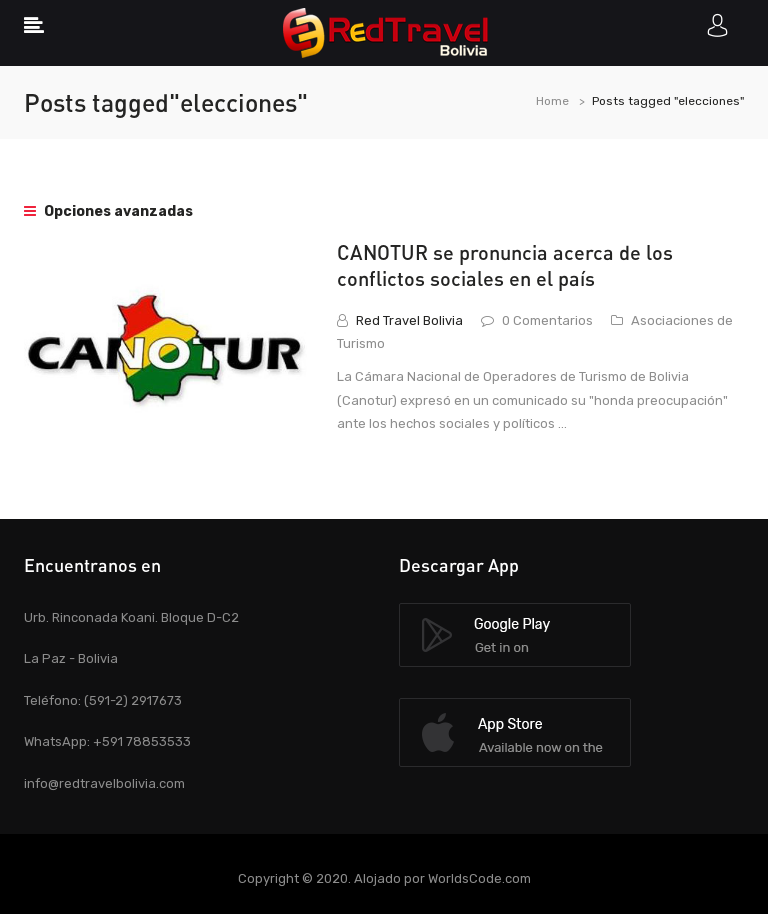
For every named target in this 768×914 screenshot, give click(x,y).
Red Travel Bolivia (409, 320)
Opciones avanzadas (108, 211)
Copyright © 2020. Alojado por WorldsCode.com (384, 878)
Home (552, 101)
